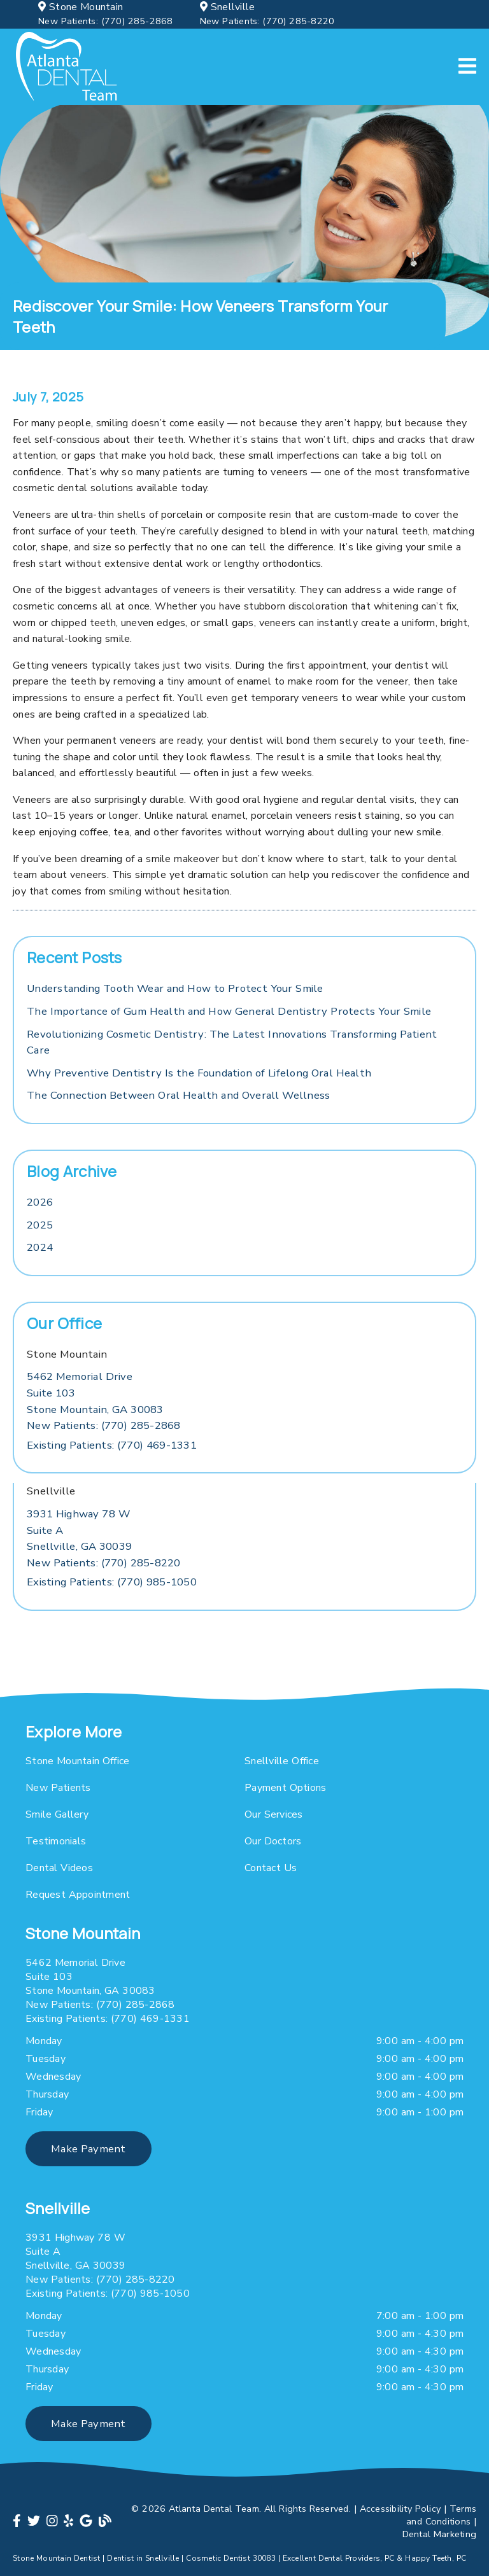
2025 (40, 1225)
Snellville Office (281, 1761)
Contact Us (270, 1868)
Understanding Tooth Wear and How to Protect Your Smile (175, 988)
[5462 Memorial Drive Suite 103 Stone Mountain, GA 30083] (95, 1392)
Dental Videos (59, 1868)
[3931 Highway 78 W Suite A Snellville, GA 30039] (79, 1530)
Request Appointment (77, 1895)
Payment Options (285, 1788)
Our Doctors (272, 1841)
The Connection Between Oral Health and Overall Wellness (178, 1095)
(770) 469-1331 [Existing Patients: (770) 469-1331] (112, 1445)
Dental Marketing (439, 2534)
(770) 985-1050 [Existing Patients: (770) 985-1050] (112, 1582)
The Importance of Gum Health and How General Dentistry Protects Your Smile (229, 1011)
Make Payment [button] (88, 2148)
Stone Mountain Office (77, 1761)
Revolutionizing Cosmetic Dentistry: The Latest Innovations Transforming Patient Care (232, 1042)
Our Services (273, 1814)
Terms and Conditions (441, 2515)
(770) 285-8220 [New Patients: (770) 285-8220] (267, 21)
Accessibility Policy (400, 2508)
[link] (67, 67)
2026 (40, 1202)
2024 (40, 1247)
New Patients (58, 1788)
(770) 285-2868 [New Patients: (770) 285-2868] (105, 21)
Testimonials (55, 1841)
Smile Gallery (57, 1814)
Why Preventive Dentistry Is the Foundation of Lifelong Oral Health (199, 1073)
